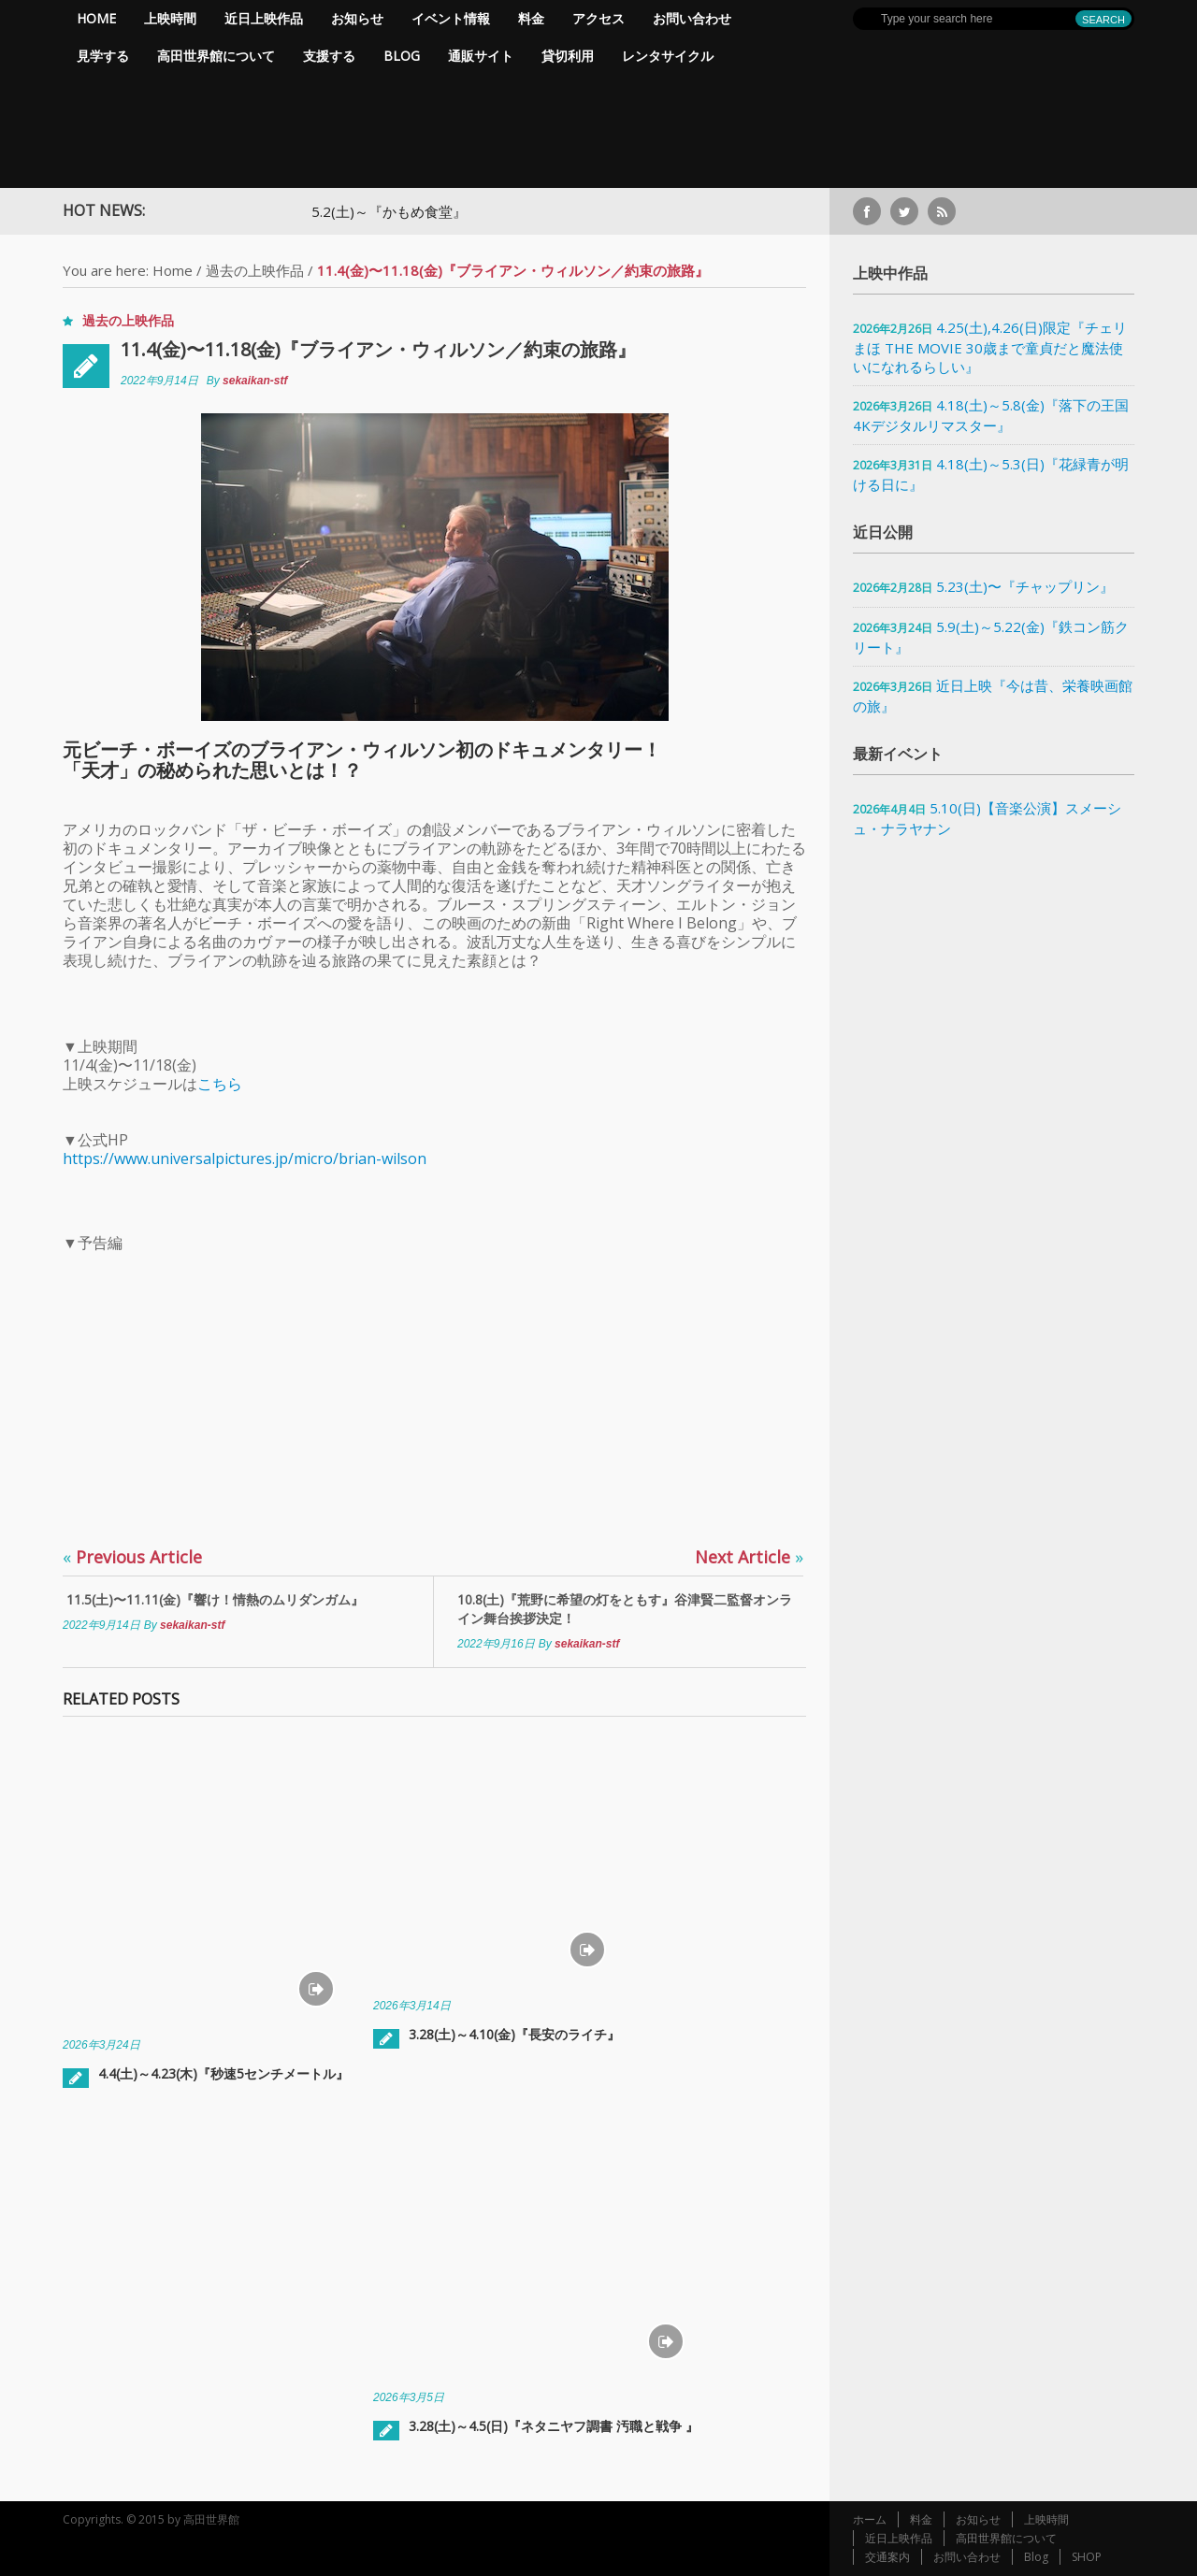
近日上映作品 (263, 18)
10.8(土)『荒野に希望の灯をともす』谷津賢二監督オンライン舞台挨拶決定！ (624, 1608)
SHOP (1087, 2557)
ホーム (870, 2519)
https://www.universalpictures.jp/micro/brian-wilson (244, 1158)
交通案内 (887, 2557)
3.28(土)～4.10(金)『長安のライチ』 (514, 2034)
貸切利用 (567, 56)
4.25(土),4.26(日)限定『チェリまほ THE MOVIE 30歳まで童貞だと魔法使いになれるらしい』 (990, 347)
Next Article (749, 1556)
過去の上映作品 (255, 270)
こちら (219, 1083)
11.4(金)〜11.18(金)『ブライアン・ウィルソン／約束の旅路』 (378, 349)
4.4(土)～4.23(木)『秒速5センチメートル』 (223, 2073)
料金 (531, 18)
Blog (401, 56)
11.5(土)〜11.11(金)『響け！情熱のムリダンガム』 (213, 1599)
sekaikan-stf (255, 380)
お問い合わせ (692, 18)
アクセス (598, 18)
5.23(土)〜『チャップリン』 (1025, 586)
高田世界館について (216, 56)
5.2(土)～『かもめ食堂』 (420, 211)
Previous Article (132, 1556)
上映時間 (170, 18)
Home (96, 18)
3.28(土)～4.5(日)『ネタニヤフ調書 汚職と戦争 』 (554, 2426)
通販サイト (480, 56)
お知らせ (357, 18)
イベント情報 (450, 18)
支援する (329, 56)
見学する (103, 56)
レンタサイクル (668, 56)
